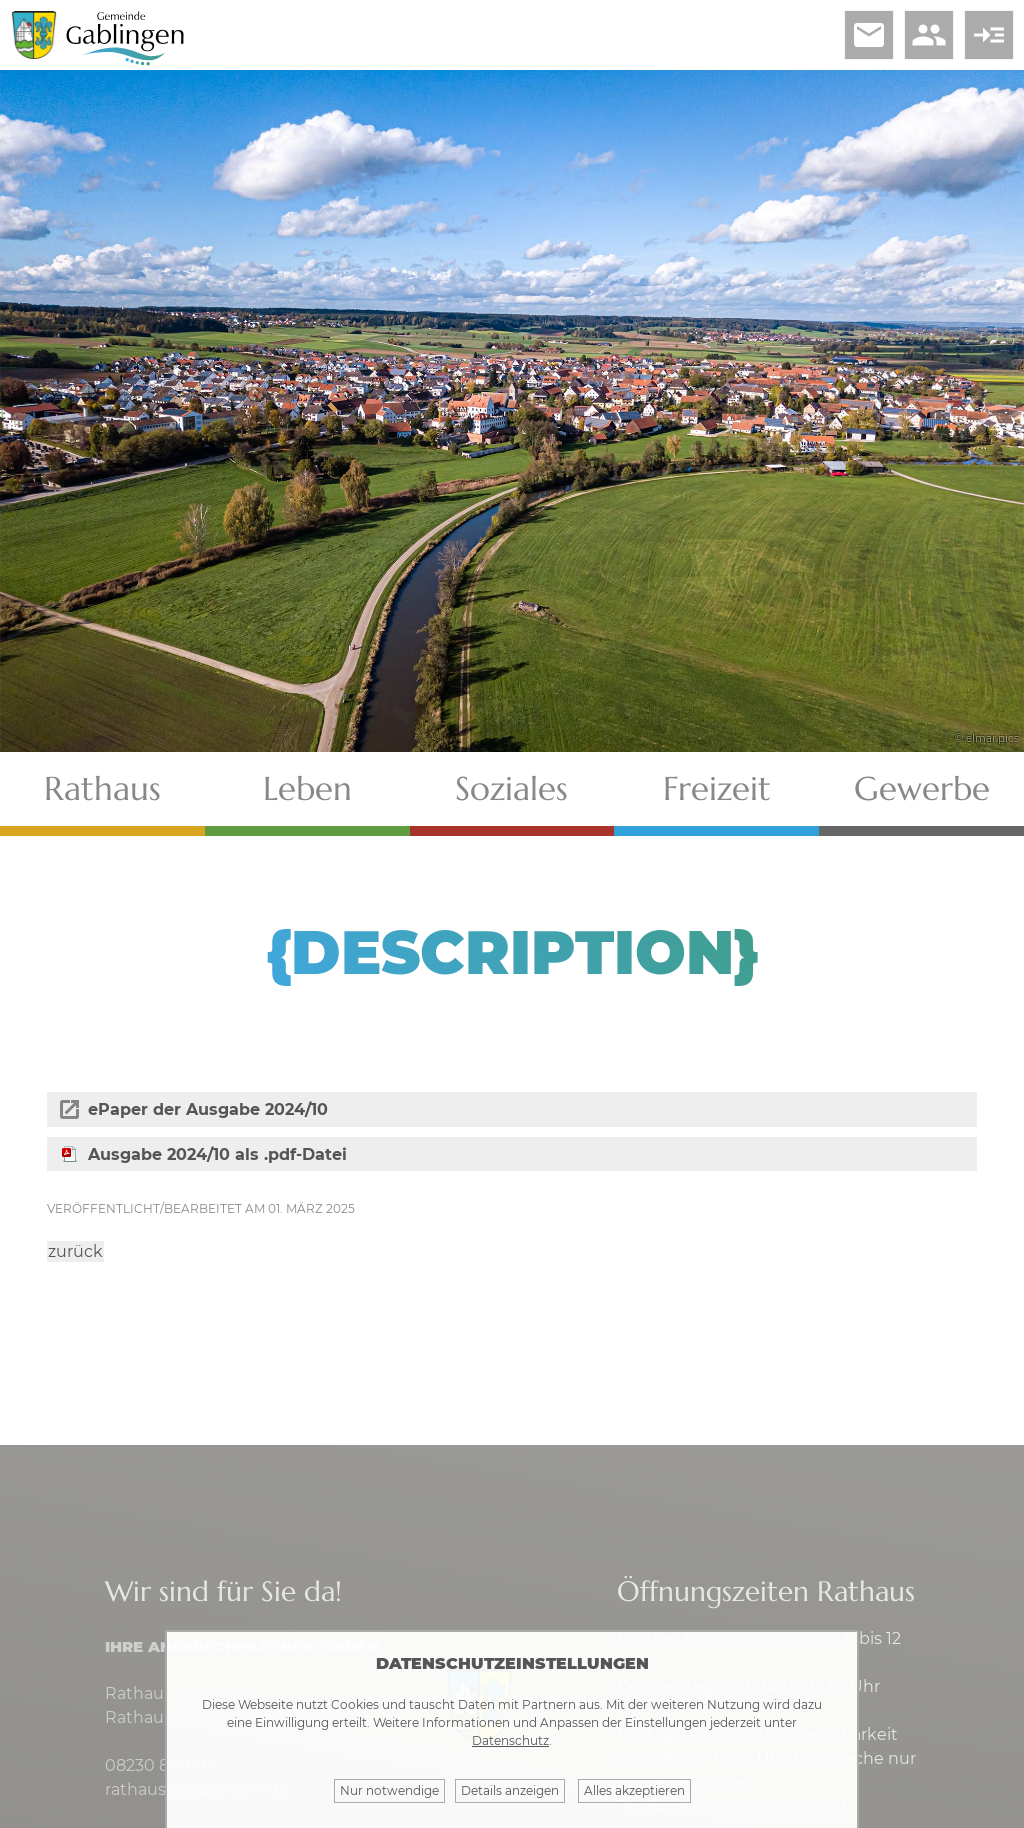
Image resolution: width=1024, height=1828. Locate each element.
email (869, 35)
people (929, 35)
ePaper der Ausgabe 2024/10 (208, 1109)
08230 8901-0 (159, 1765)
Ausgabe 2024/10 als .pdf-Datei (217, 1154)
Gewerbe (922, 788)
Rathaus (102, 788)
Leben (307, 788)
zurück (75, 1251)
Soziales (511, 788)
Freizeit (717, 788)
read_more (989, 35)
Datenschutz (510, 1740)
